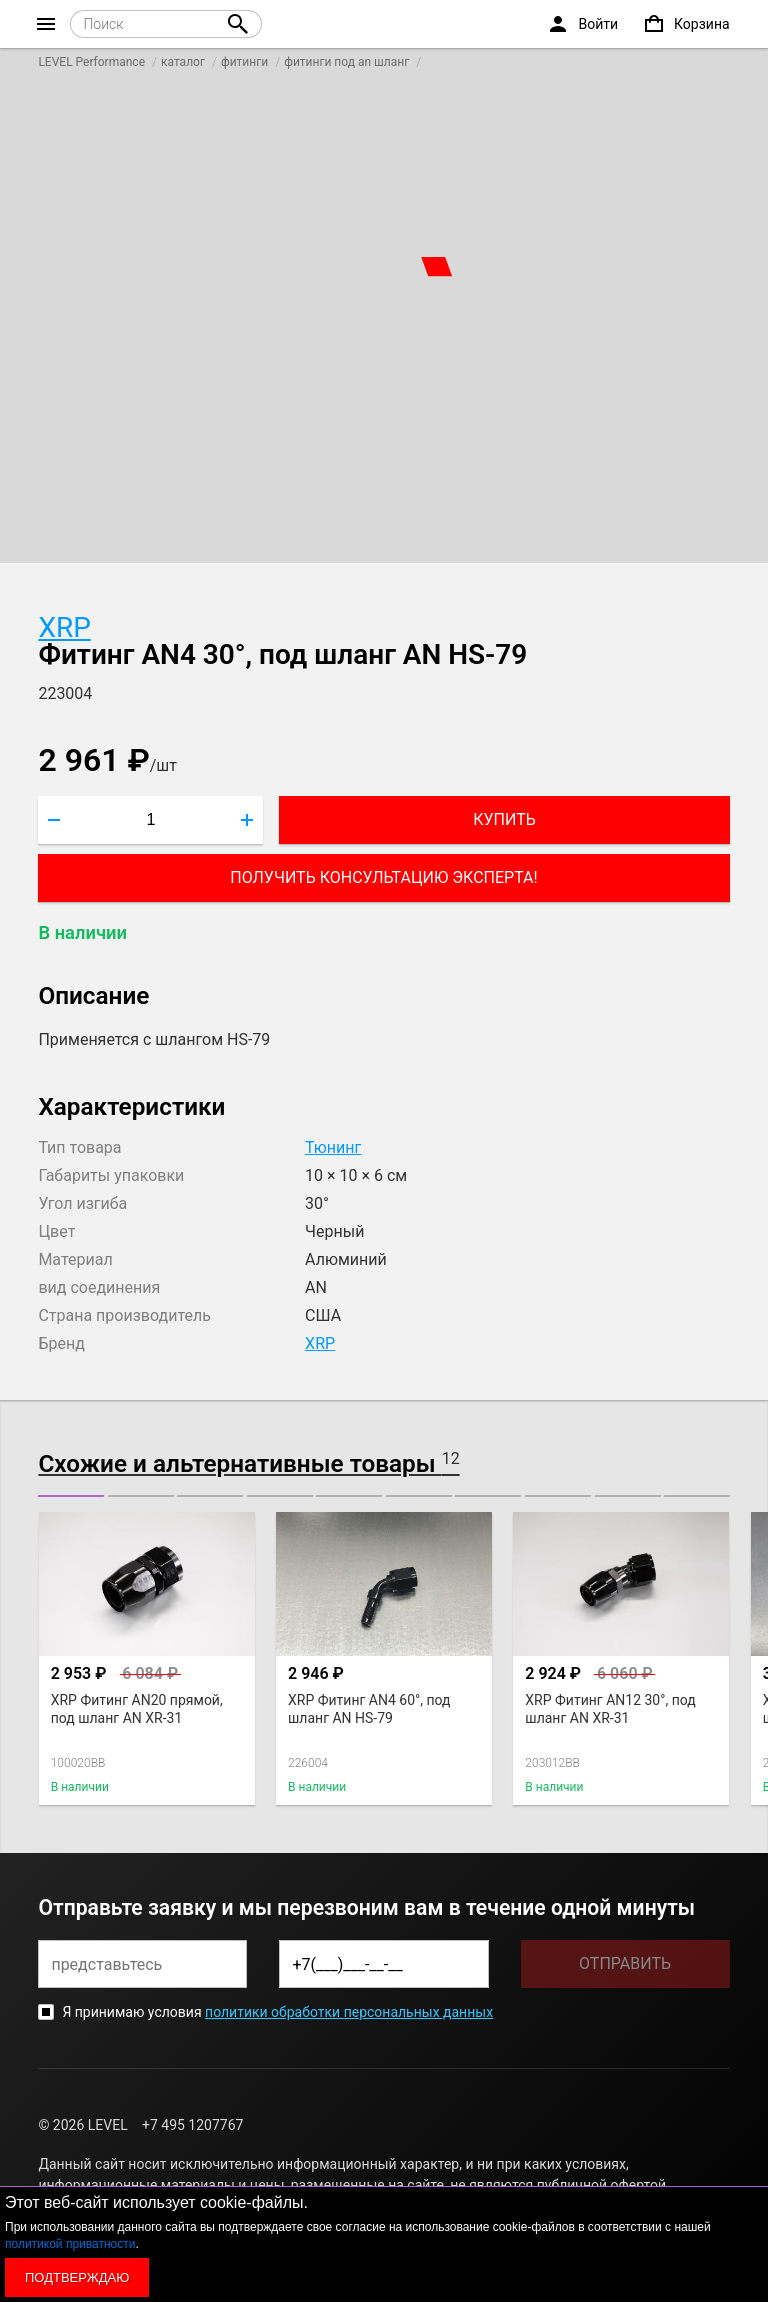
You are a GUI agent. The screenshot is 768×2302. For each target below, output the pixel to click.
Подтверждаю (77, 2277)
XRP (64, 627)
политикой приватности (70, 2244)
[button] (71, 1496)
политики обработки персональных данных (349, 2012)
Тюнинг (333, 1147)
